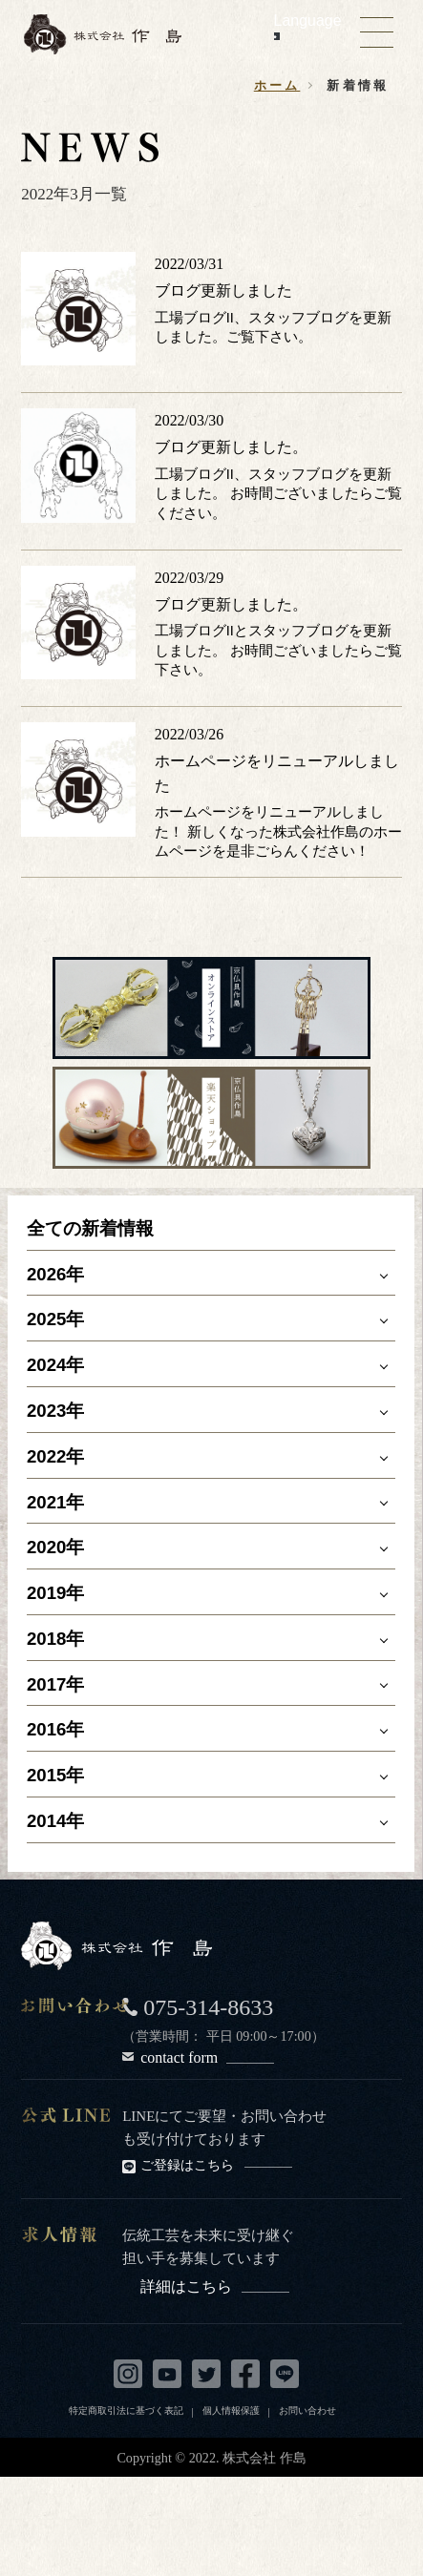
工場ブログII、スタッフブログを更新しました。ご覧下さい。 (273, 327)
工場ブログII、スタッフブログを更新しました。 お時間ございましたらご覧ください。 (278, 494)
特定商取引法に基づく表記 (126, 2410)
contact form (207, 2057)
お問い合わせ (307, 2410)
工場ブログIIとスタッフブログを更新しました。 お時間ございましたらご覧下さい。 (278, 650)
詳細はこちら (214, 2286)
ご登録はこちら (216, 2165)
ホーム (277, 85)
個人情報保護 (231, 2410)
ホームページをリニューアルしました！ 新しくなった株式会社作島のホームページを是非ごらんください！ (278, 831)
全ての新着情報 (90, 1228)
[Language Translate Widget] (277, 36)
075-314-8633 (208, 2007)
